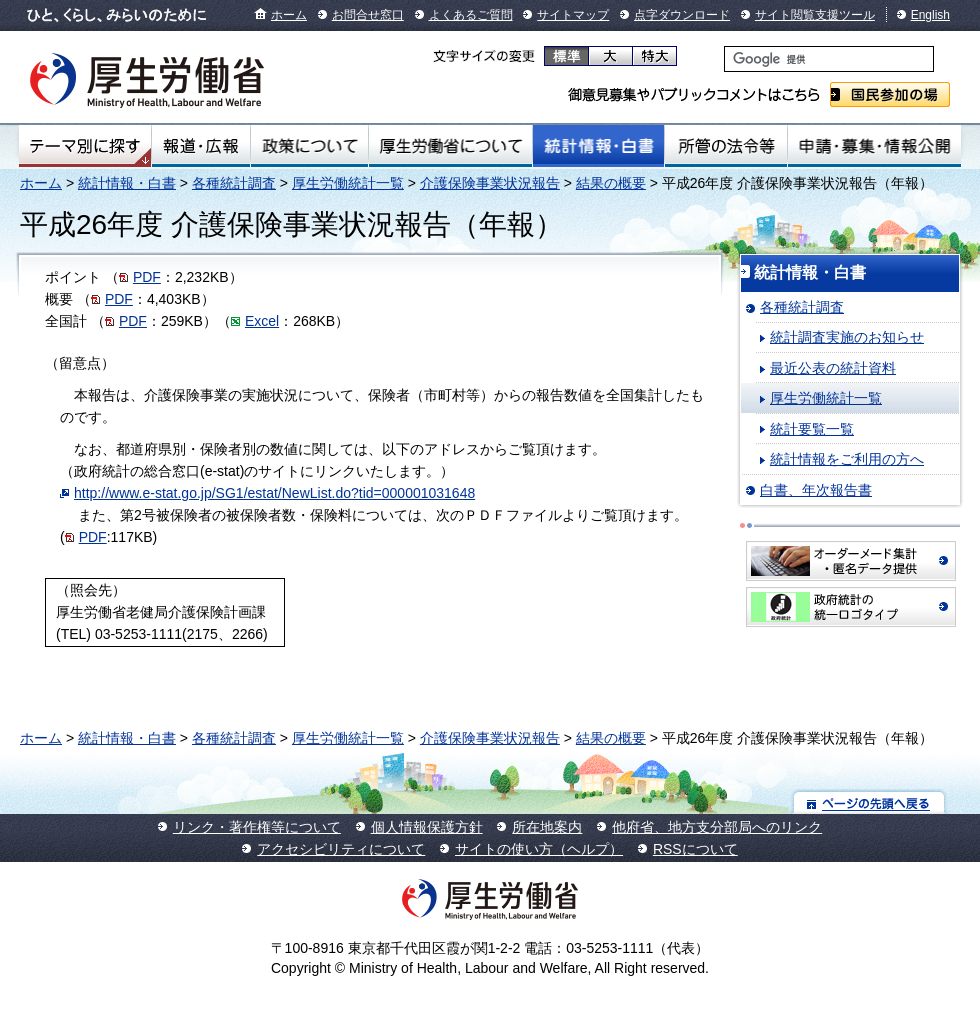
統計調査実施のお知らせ (847, 337)
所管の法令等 (725, 146)
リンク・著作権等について (257, 827)
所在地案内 (547, 827)
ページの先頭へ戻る (869, 802)
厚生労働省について (451, 146)
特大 (654, 56)
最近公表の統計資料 (833, 368)
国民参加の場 (890, 94)
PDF (147, 277)
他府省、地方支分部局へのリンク (717, 827)
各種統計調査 (234, 183)
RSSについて (695, 849)
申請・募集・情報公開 (874, 146)
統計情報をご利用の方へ (847, 459)
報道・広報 (201, 146)
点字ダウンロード (682, 15)
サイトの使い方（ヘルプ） (539, 849)
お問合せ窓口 (368, 15)
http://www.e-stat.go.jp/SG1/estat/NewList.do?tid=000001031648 (274, 493)
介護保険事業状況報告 (490, 183)
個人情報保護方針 (427, 827)
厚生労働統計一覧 (348, 183)
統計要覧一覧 (812, 429)
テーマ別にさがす (85, 146)
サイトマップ (573, 15)
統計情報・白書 (598, 146)
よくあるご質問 (471, 15)
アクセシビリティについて (341, 849)
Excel (262, 321)
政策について (309, 146)
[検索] (829, 59)
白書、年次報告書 (816, 490)
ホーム (289, 15)
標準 (566, 56)
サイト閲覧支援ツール (815, 15)
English (930, 15)
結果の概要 (611, 183)
